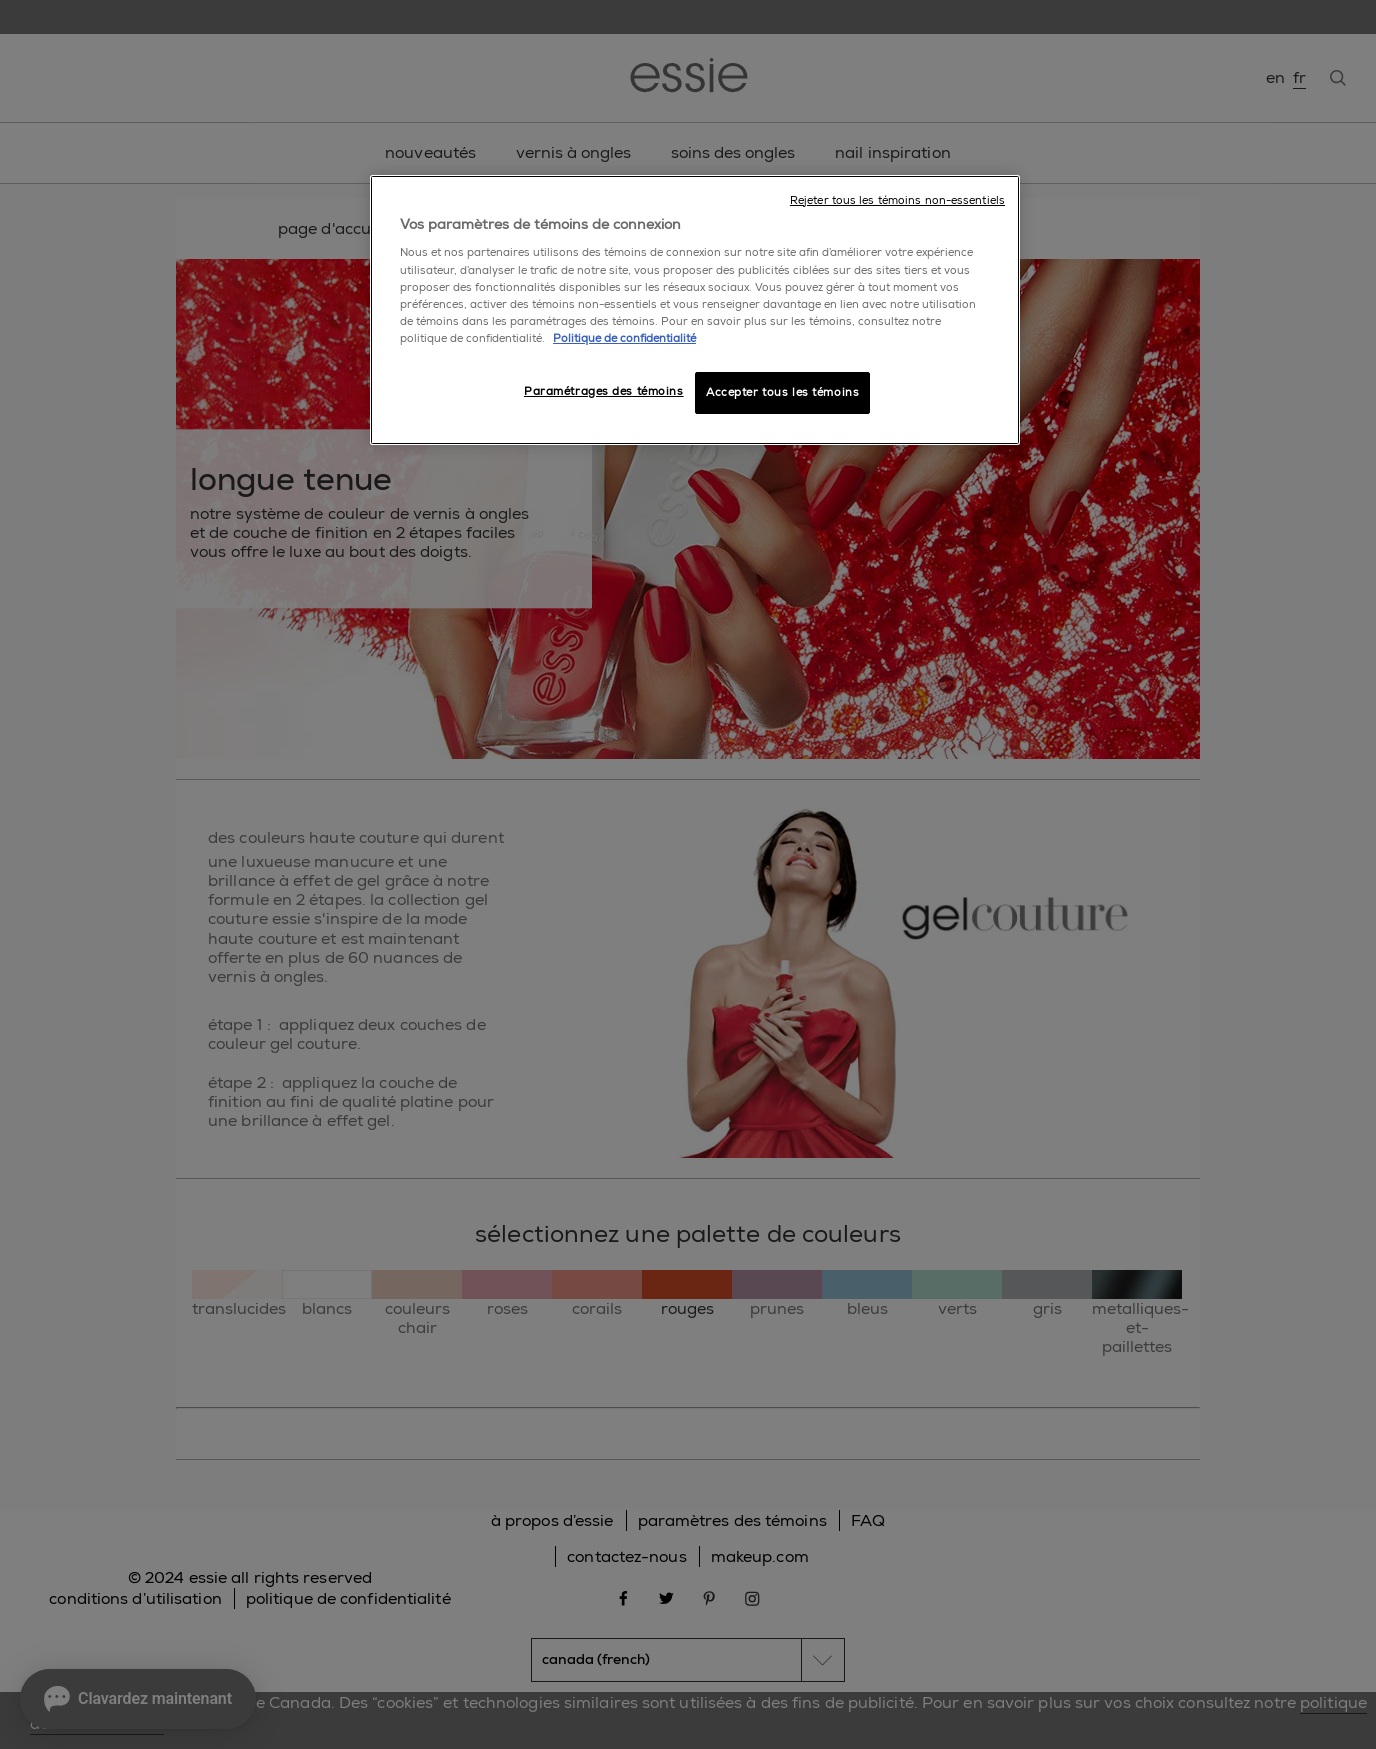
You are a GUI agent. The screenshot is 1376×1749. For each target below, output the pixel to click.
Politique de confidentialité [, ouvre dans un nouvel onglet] (624, 338)
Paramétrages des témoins (604, 391)
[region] (695, 310)
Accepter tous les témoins (782, 392)
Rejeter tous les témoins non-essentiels (897, 200)
